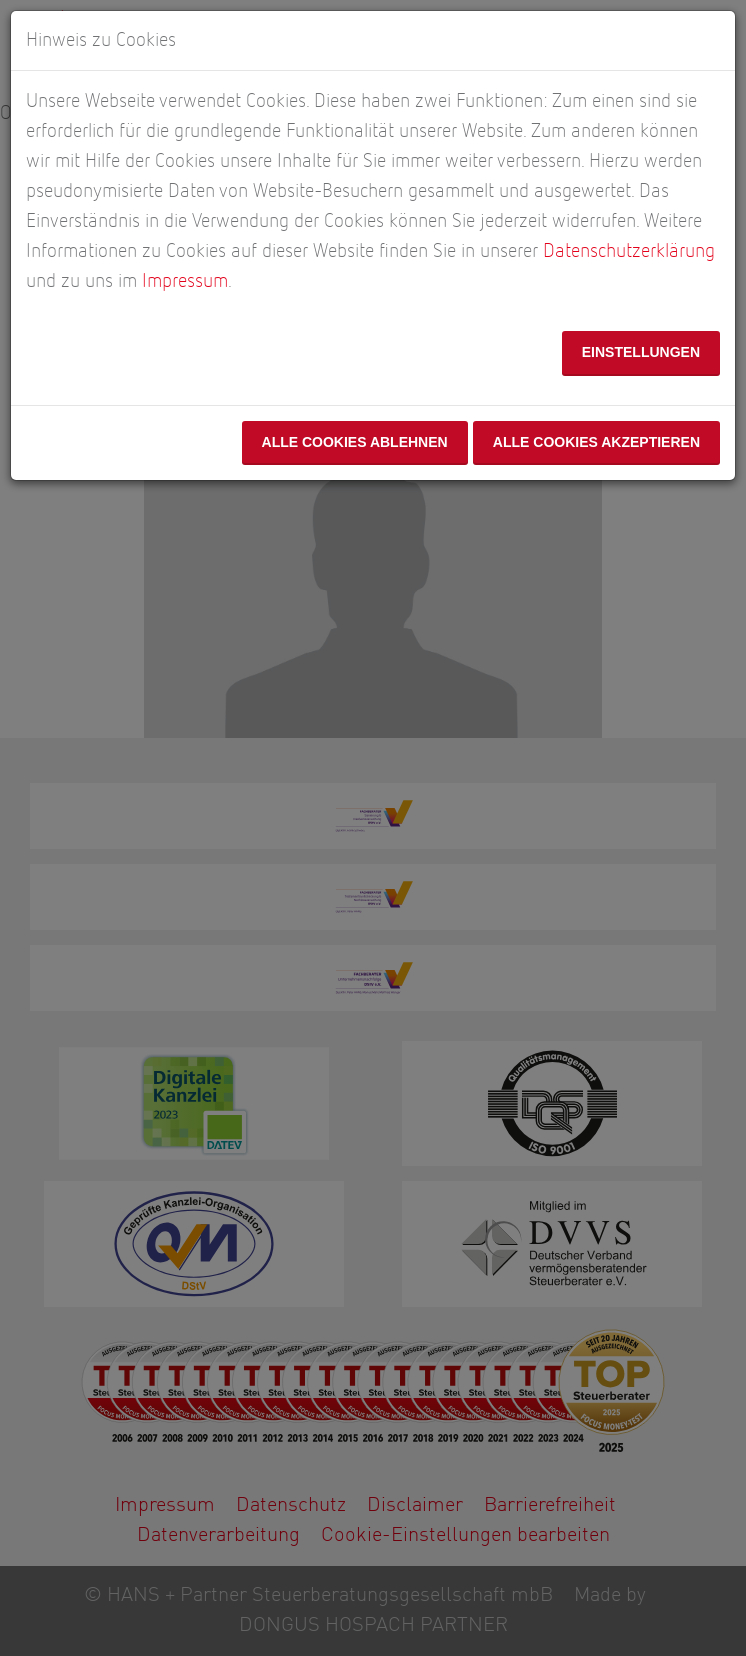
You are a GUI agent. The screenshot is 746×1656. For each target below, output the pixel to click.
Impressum (185, 281)
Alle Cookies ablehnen (354, 442)
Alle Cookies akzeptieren (596, 442)
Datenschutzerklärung (629, 251)
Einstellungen (641, 352)
